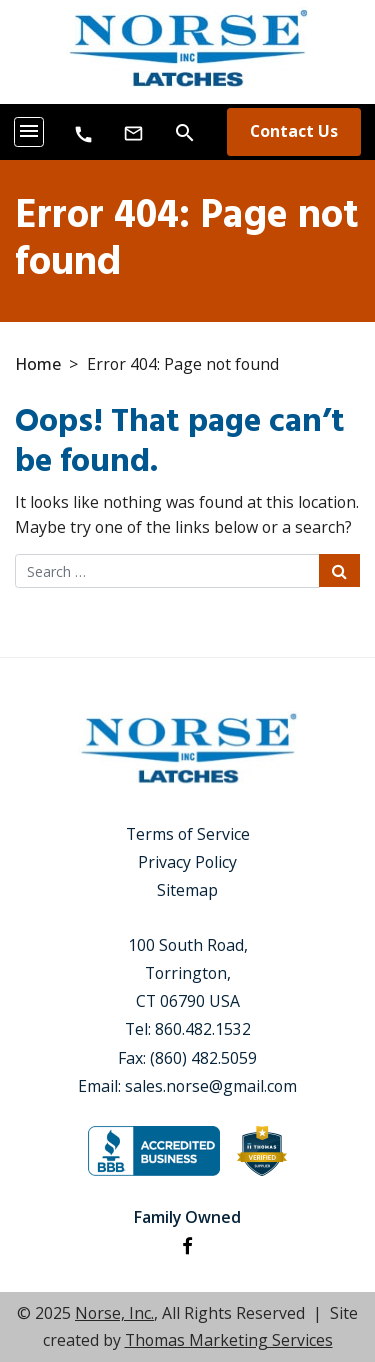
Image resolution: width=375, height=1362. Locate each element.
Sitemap (187, 890)
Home (38, 364)
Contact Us (294, 131)
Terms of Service (188, 834)
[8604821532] (83, 133)
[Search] (185, 131)
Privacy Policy (187, 862)
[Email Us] (133, 132)
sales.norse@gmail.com (211, 1086)
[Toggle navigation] (29, 132)
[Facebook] (187, 1245)
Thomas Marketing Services (229, 1340)
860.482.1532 (203, 1029)
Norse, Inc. (114, 1313)
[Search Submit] (339, 570)
